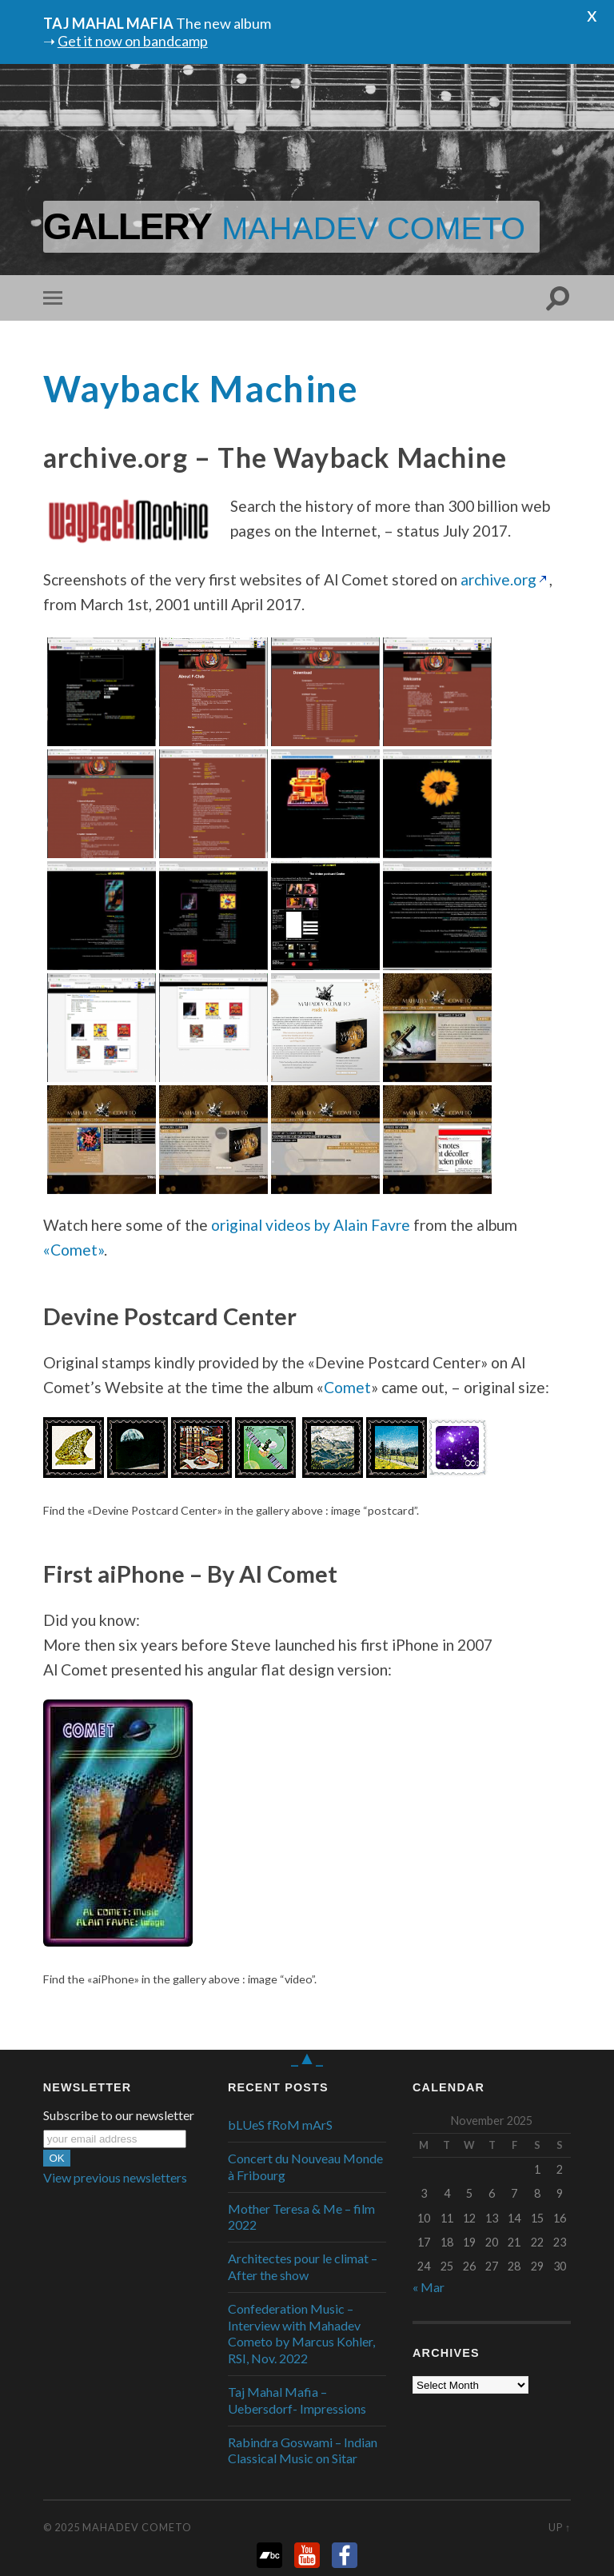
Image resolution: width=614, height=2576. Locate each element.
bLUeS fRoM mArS (280, 2124)
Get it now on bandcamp (133, 41)
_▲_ (307, 2057)
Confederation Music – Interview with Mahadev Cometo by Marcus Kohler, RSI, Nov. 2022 (301, 2333)
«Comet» (73, 1249)
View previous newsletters (115, 2177)
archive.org (498, 579)
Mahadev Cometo (137, 2527)
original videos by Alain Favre (310, 1225)
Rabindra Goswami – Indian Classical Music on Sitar (302, 2450)
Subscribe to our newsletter (118, 2115)
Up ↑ (559, 2527)
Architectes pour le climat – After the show (302, 2266)
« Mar (429, 2286)
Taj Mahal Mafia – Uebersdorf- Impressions (297, 2400)
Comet (347, 1387)
